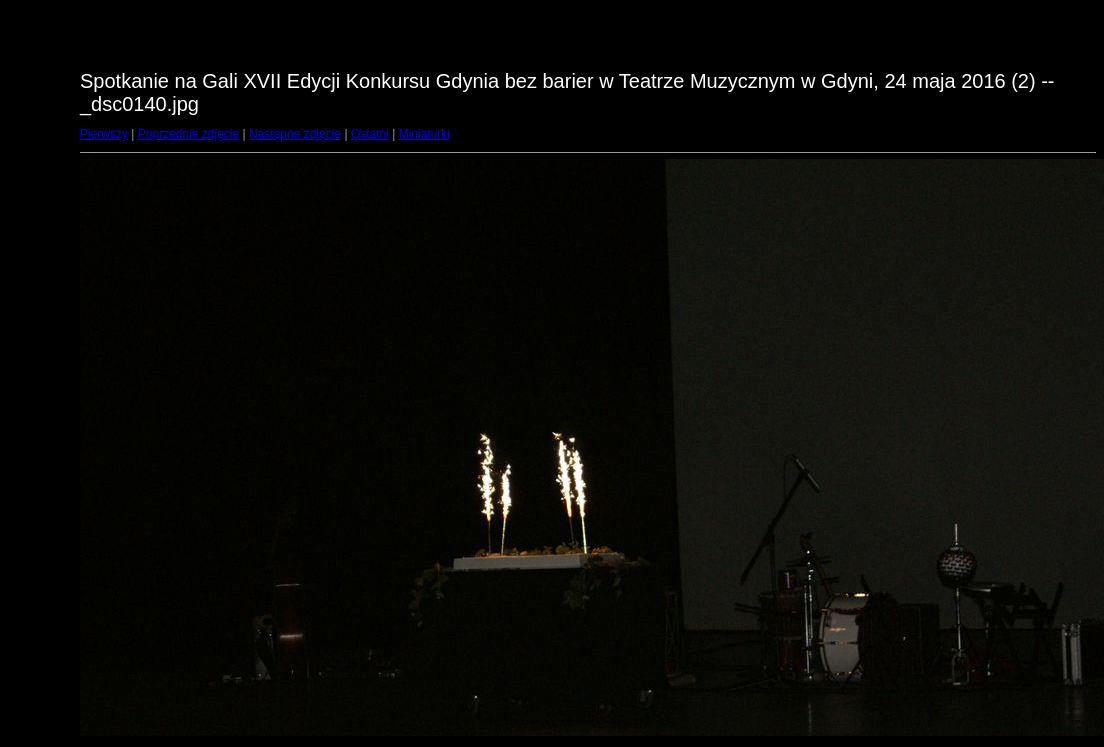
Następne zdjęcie (295, 134)
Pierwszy (104, 134)
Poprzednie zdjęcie (188, 134)
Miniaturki (424, 134)
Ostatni (370, 134)
